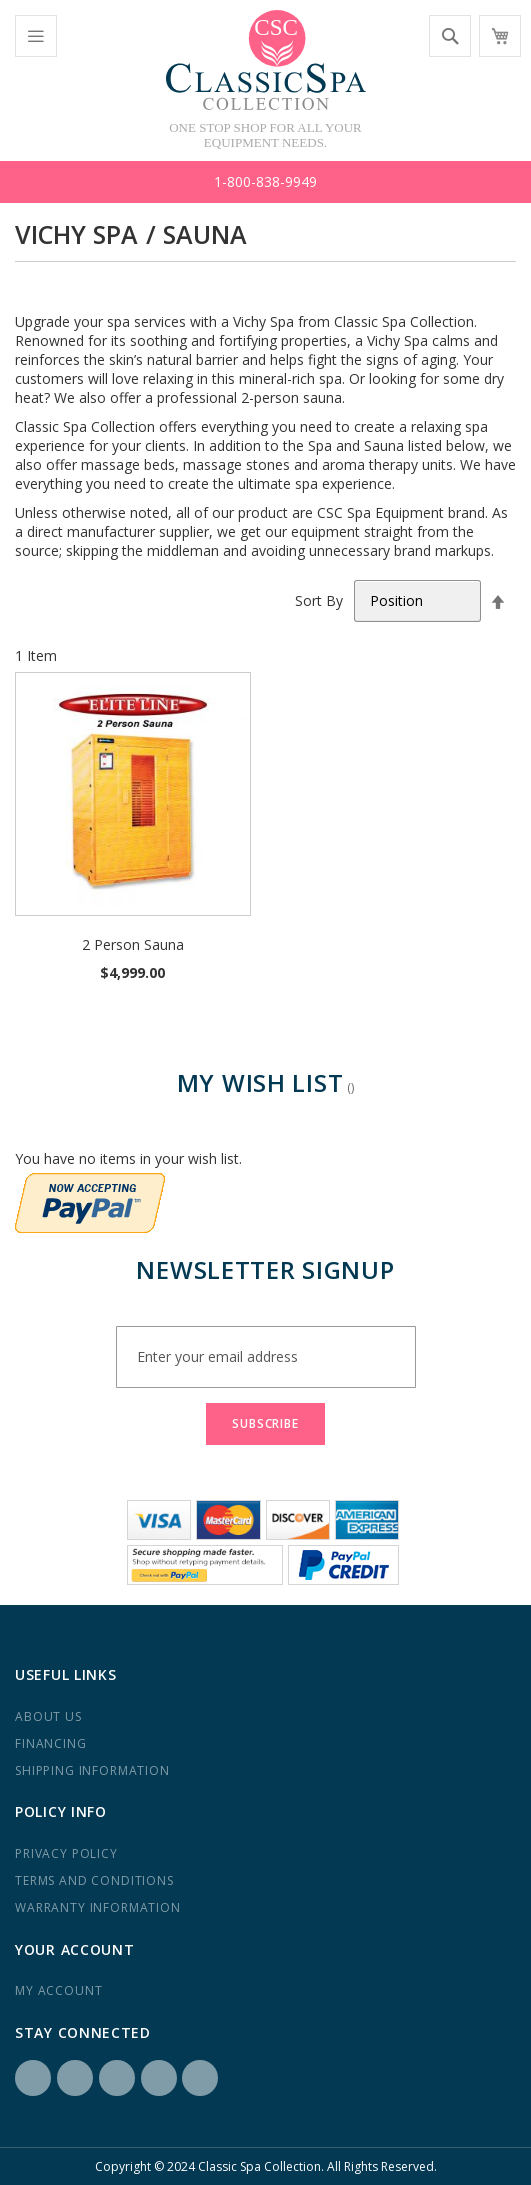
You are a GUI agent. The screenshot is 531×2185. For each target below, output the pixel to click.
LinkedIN (117, 2078)
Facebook (33, 2078)
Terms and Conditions (94, 1880)
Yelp (159, 2078)
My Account (58, 1990)
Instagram (75, 2078)
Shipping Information (92, 1770)
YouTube (200, 2078)
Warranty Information (98, 1907)
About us (48, 1716)
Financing (51, 1743)
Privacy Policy (66, 1853)
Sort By (319, 600)
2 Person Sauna (133, 944)
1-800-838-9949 (265, 181)
